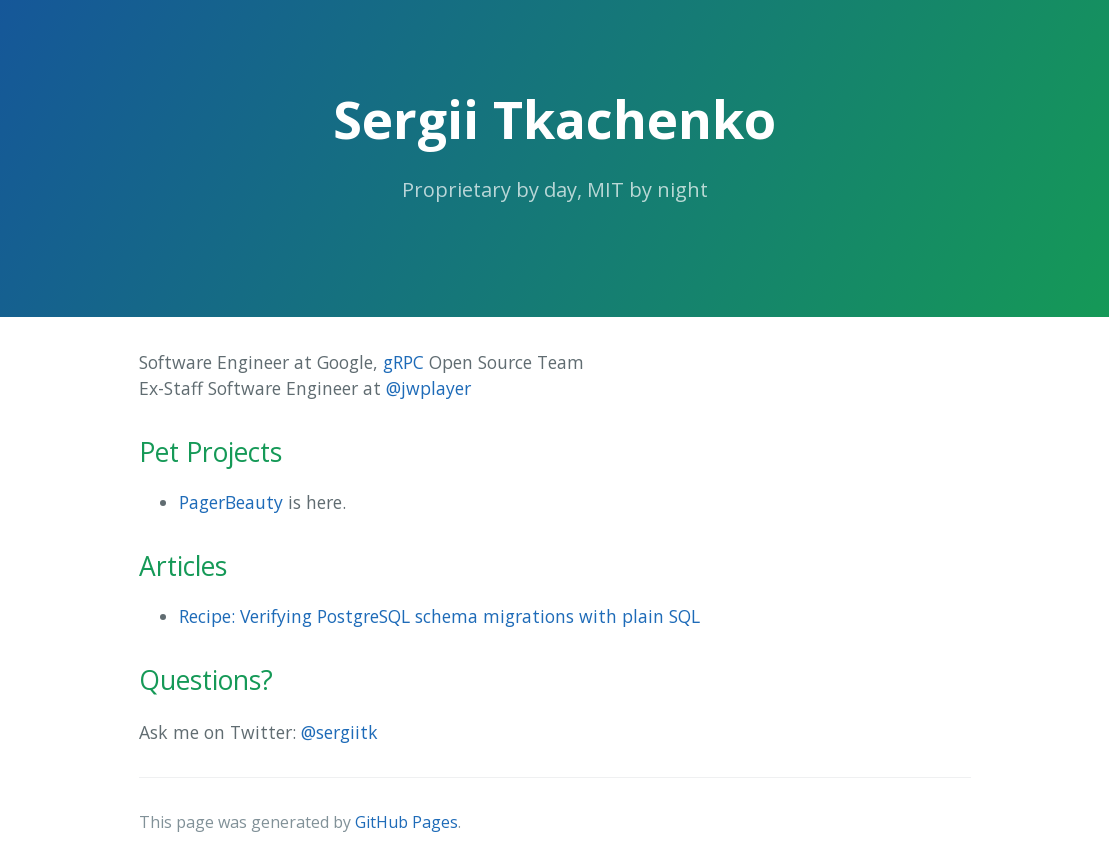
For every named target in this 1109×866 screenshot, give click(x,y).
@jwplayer (428, 388)
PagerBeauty (231, 502)
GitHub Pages (406, 822)
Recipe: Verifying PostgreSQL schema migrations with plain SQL (439, 616)
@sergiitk (339, 732)
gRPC (403, 362)
